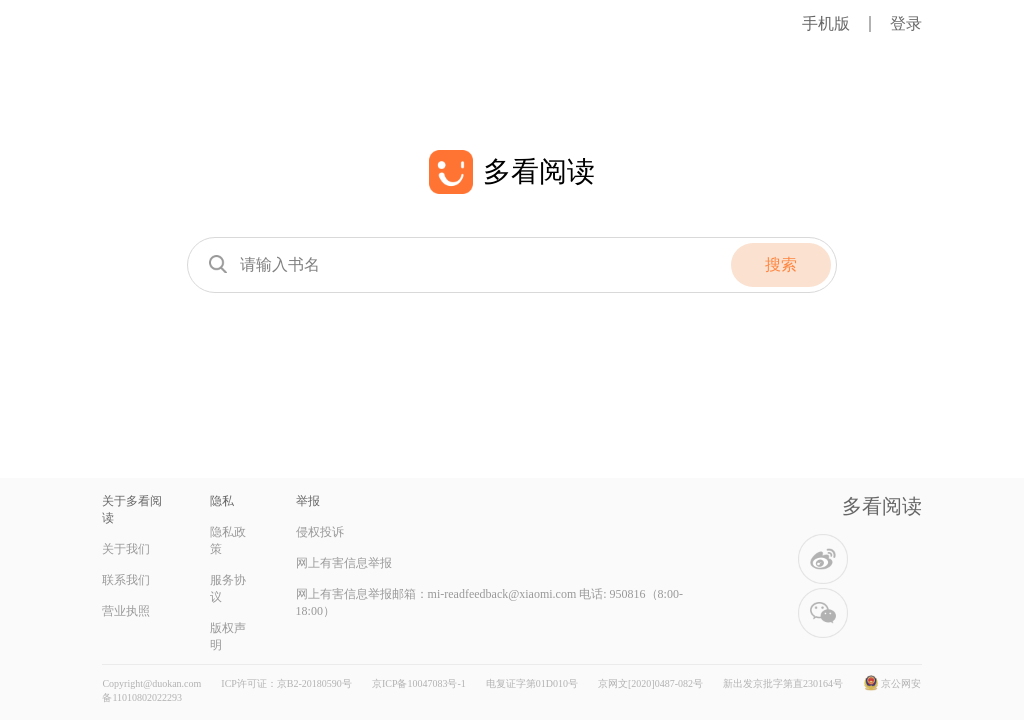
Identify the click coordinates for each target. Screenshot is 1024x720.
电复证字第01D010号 (532, 683)
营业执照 (126, 611)
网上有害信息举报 (344, 563)
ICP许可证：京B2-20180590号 (286, 683)
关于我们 (126, 549)
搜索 (781, 264)
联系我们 (126, 580)
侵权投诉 (320, 532)
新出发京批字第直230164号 (783, 683)
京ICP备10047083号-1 (419, 683)
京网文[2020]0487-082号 (650, 683)
